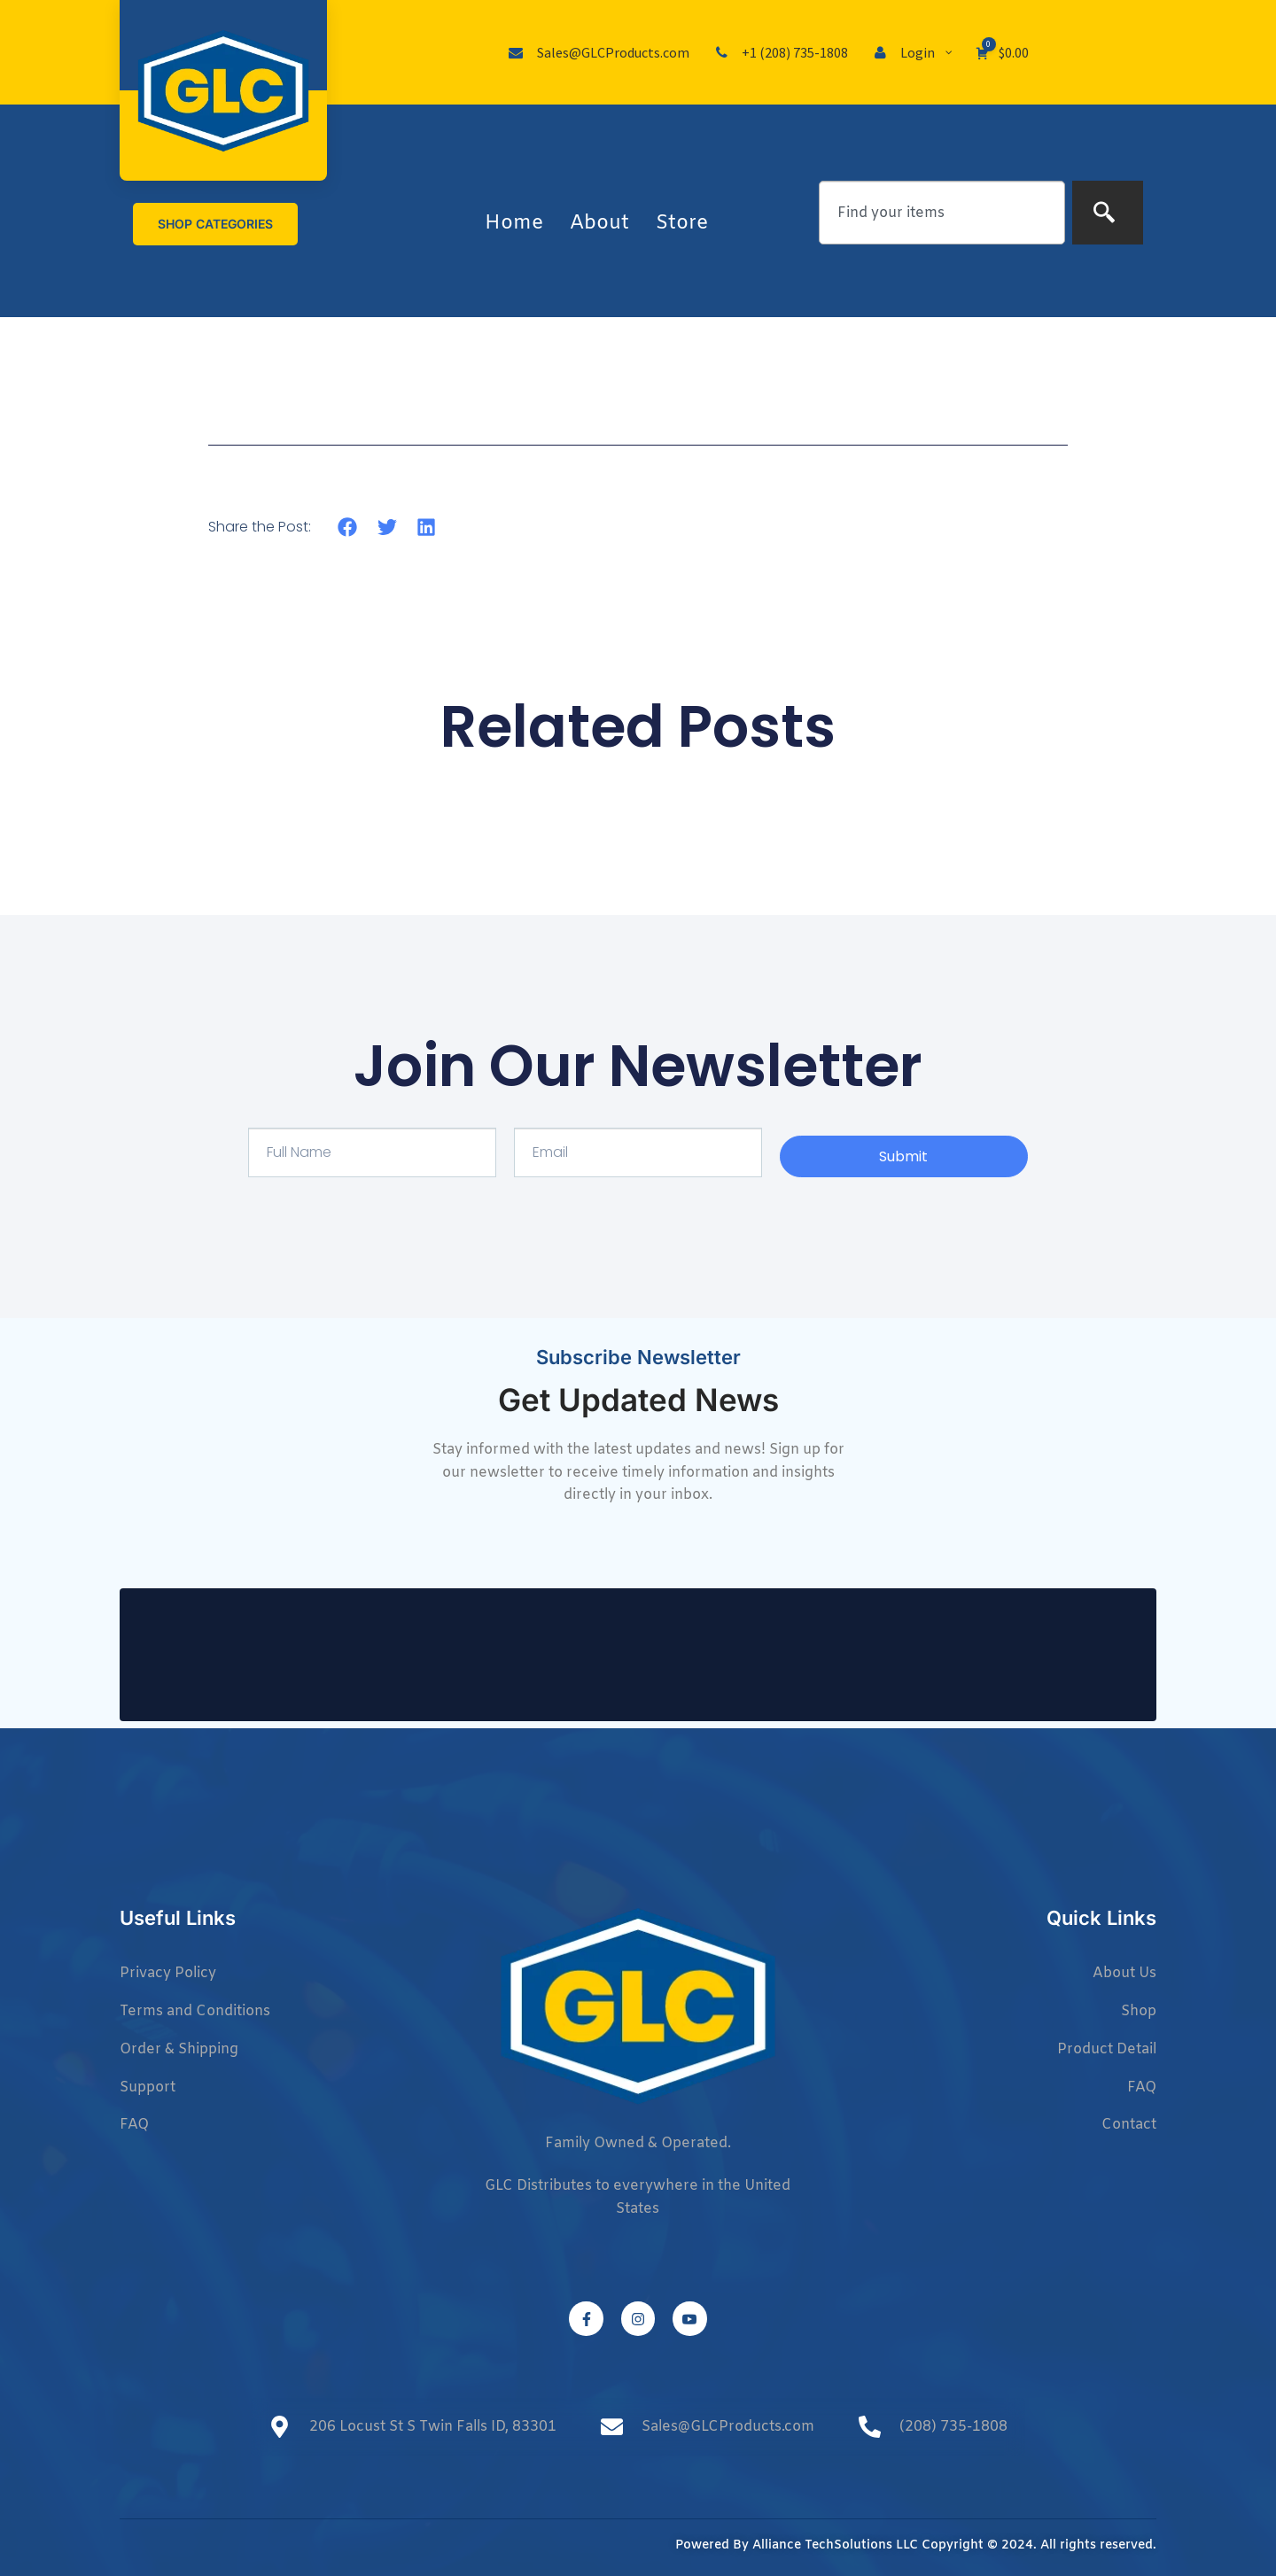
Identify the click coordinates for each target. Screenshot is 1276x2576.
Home (514, 224)
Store (682, 224)
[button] (348, 526)
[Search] (1107, 212)
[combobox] (942, 212)
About (599, 224)
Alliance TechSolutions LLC (835, 2545)
